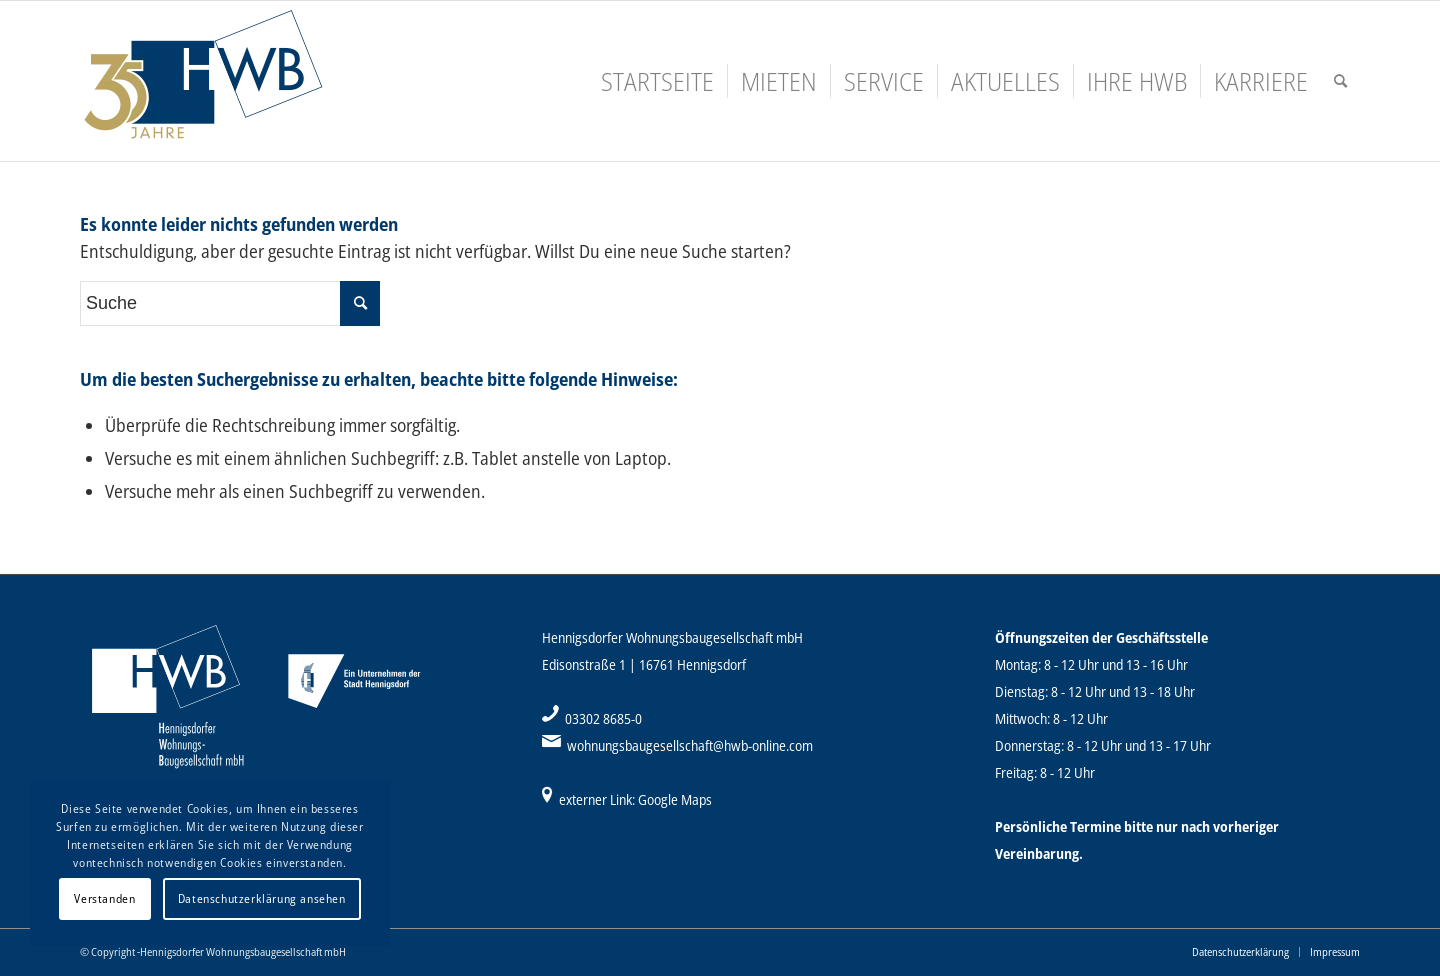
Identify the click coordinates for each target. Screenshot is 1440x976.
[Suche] (1340, 81)
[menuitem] (657, 81)
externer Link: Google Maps (635, 799)
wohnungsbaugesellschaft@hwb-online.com (690, 745)
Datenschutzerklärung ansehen (262, 898)
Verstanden (104, 898)
